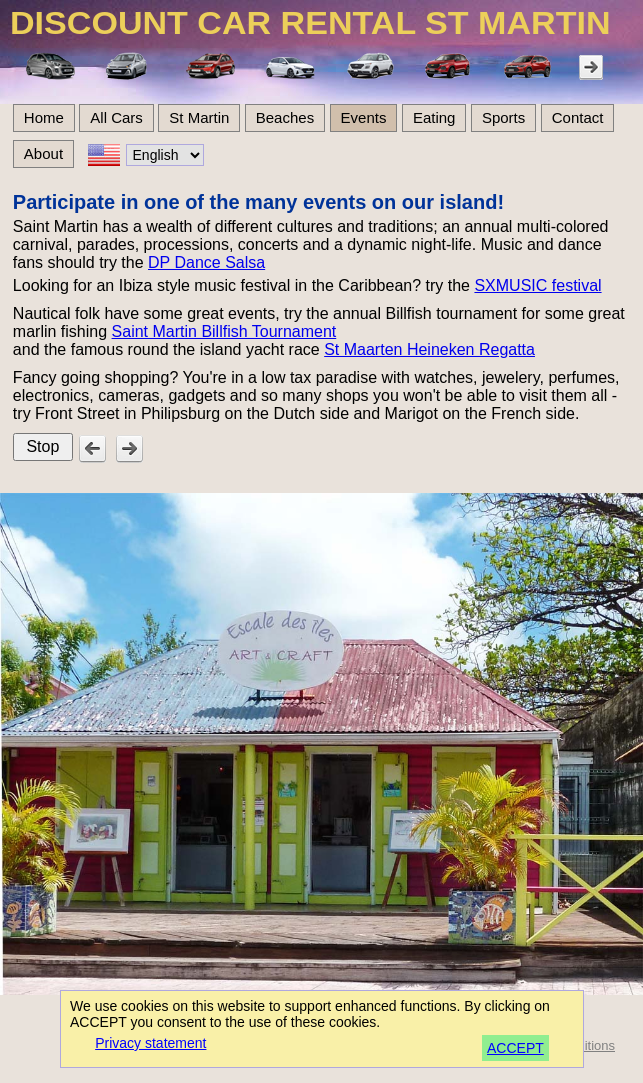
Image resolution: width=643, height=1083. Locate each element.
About (43, 153)
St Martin (199, 117)
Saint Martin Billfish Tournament (224, 331)
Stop (42, 446)
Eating (434, 117)
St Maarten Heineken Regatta (429, 349)
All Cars (116, 117)
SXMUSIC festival (537, 285)
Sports (503, 117)
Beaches (285, 117)
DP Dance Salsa (206, 262)
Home (44, 117)
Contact (578, 117)
